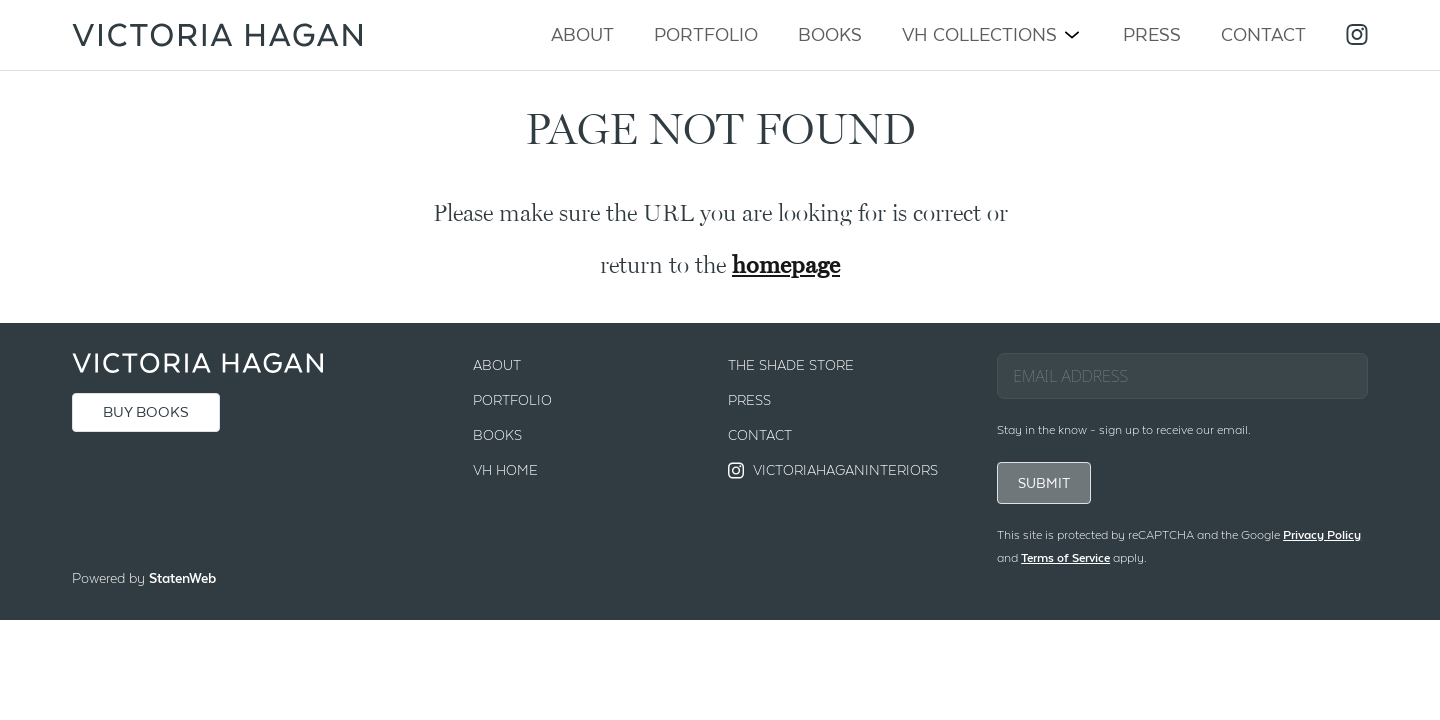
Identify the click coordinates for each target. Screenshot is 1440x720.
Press (1152, 34)
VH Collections (979, 34)
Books (830, 34)
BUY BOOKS (146, 412)
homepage (786, 264)
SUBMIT (1044, 483)
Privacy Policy (1322, 535)
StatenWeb (182, 578)
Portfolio (706, 34)
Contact (1263, 34)
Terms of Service (1065, 558)
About (582, 34)
